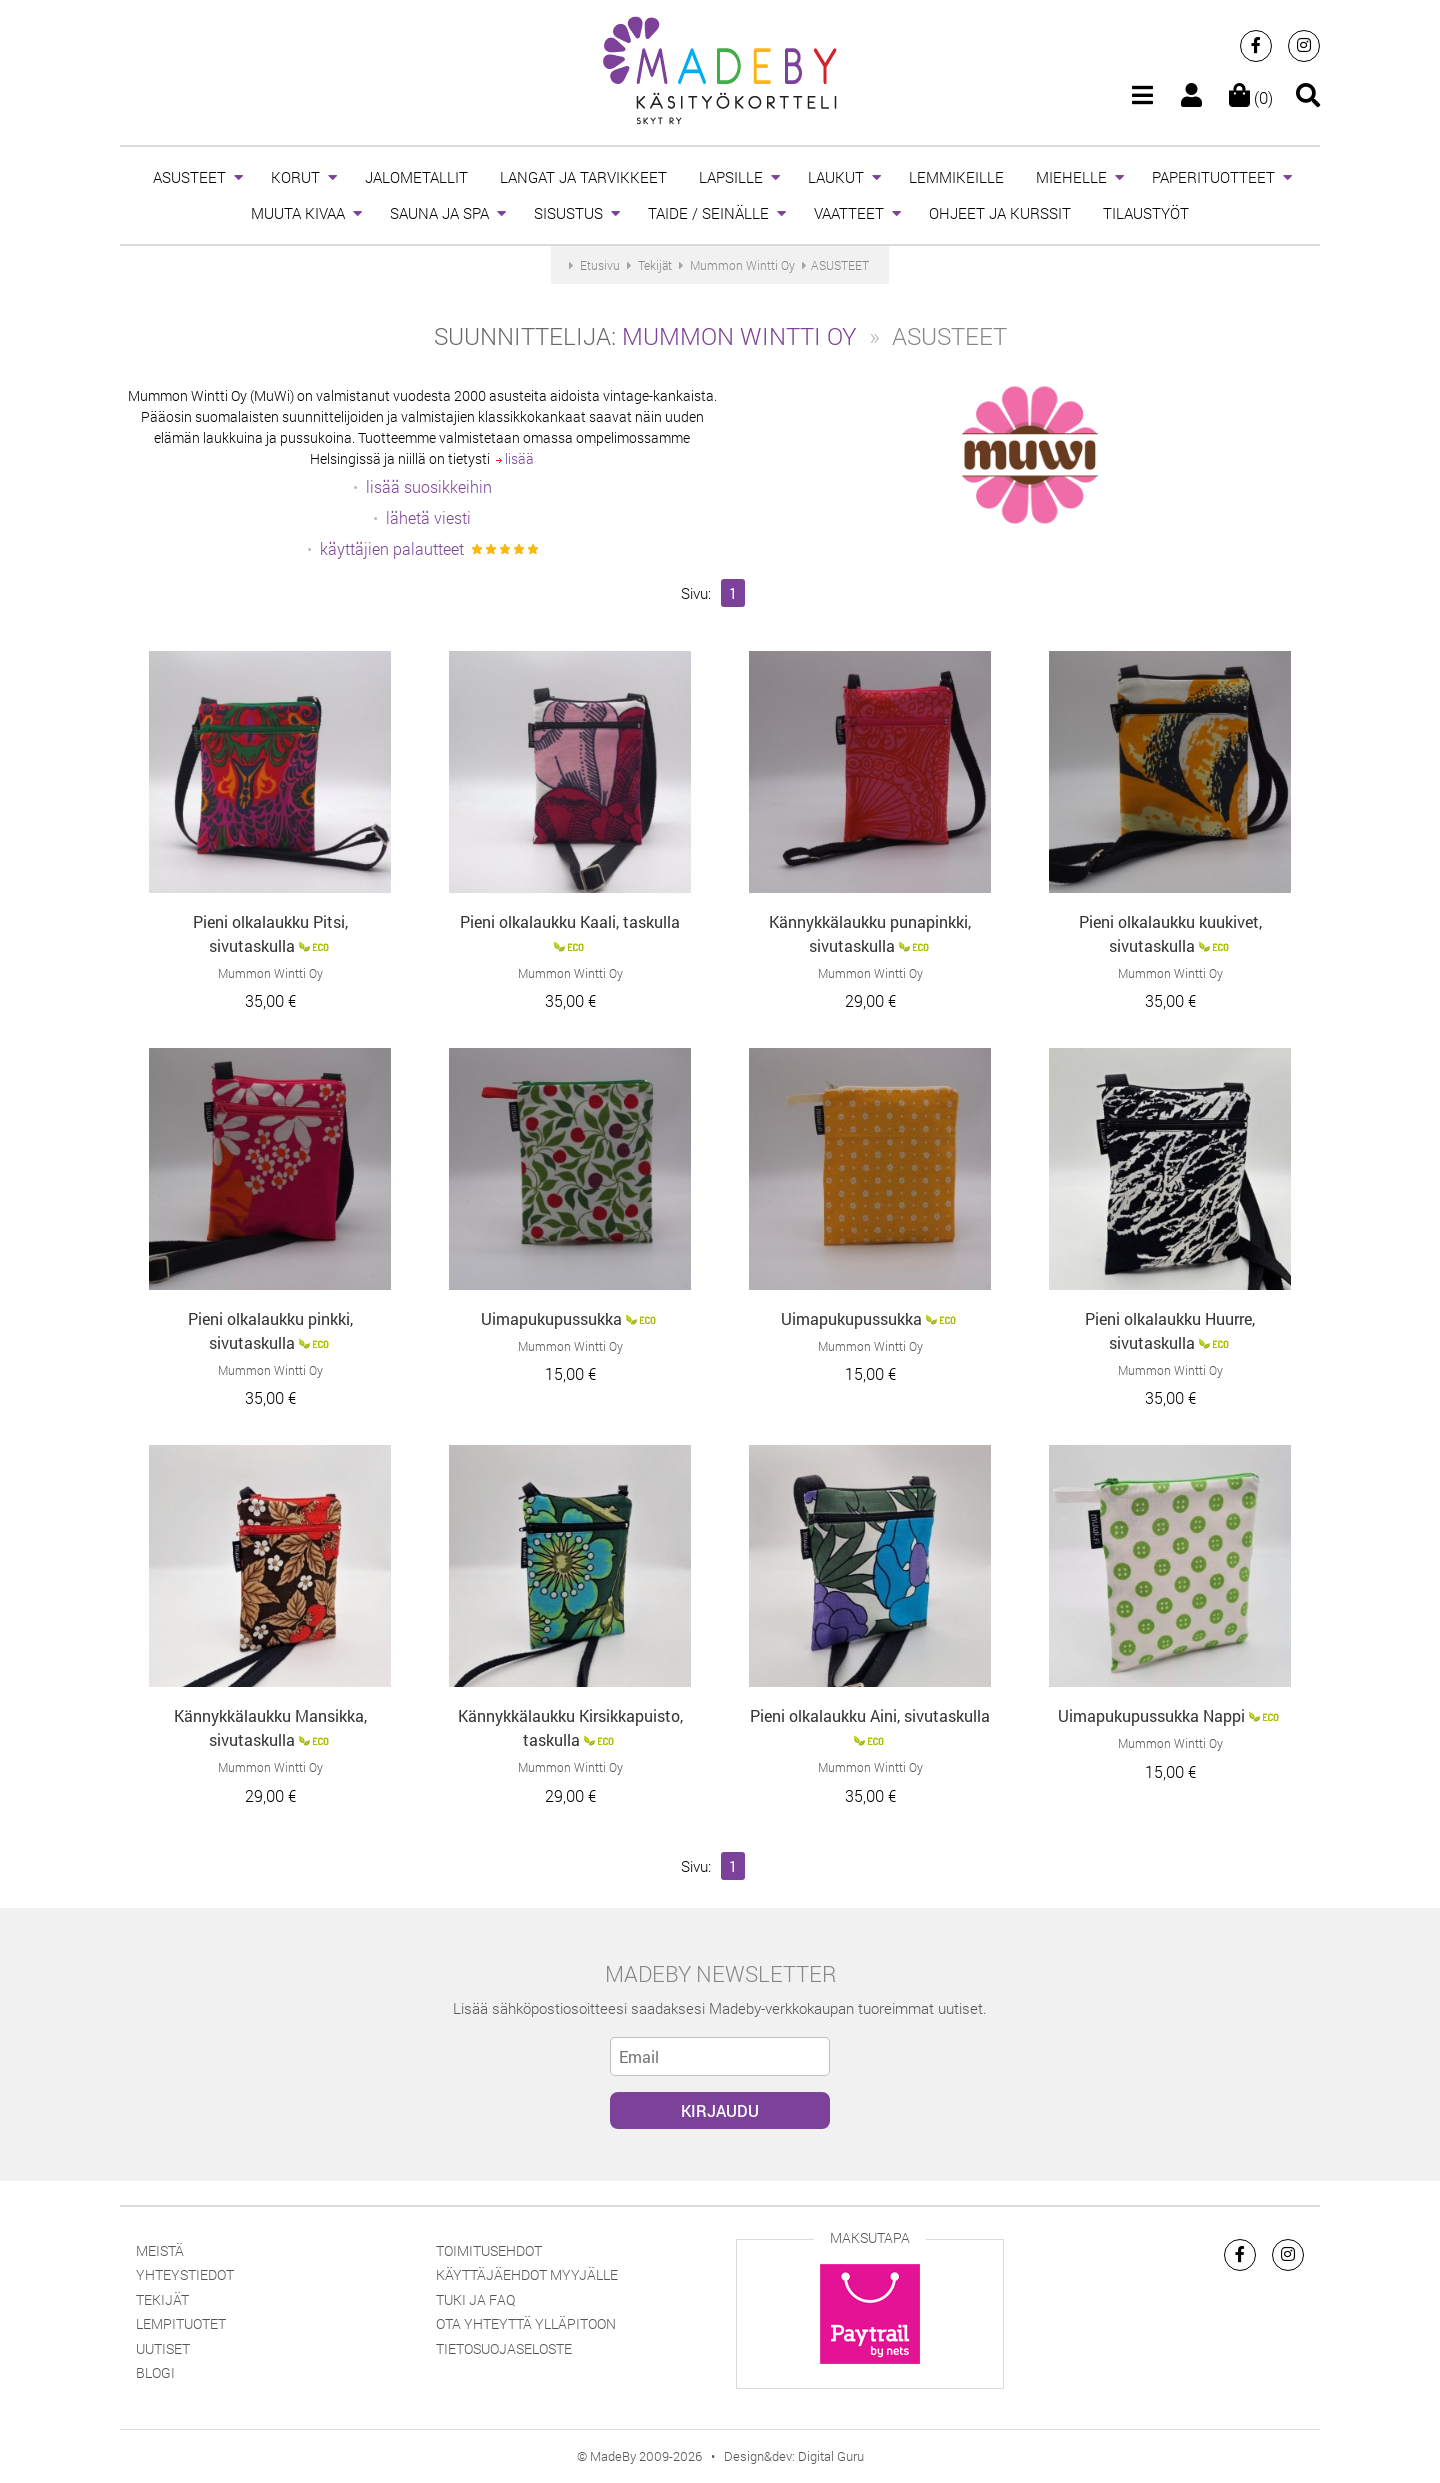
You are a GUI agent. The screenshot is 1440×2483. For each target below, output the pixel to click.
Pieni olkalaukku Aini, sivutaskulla (870, 1715)
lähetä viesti (428, 517)
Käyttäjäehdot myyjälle (527, 2274)
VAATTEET (849, 213)
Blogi (155, 2372)
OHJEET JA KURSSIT (1000, 213)
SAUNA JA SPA (439, 213)
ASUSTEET (189, 177)
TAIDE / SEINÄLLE (708, 213)
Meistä (160, 2250)
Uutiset (163, 2348)
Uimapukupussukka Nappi (1151, 1715)
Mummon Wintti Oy (739, 336)
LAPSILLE (731, 177)
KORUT (295, 177)
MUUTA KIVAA (298, 213)
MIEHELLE (1071, 177)
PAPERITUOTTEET (1213, 177)
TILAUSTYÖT (1146, 213)
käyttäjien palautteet (392, 548)
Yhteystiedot (185, 2274)
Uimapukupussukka (551, 1318)
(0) (1251, 97)
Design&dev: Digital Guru (794, 2456)
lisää (515, 458)
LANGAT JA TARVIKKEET (583, 177)
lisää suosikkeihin (429, 486)
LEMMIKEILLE (956, 177)
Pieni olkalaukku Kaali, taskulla (570, 921)
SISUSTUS (568, 213)
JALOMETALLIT (416, 177)
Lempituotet (181, 2323)
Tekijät (162, 2299)
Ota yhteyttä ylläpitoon (526, 2323)
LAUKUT (836, 177)
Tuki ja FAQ (475, 2299)
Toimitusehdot (489, 2250)
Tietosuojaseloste (504, 2348)
